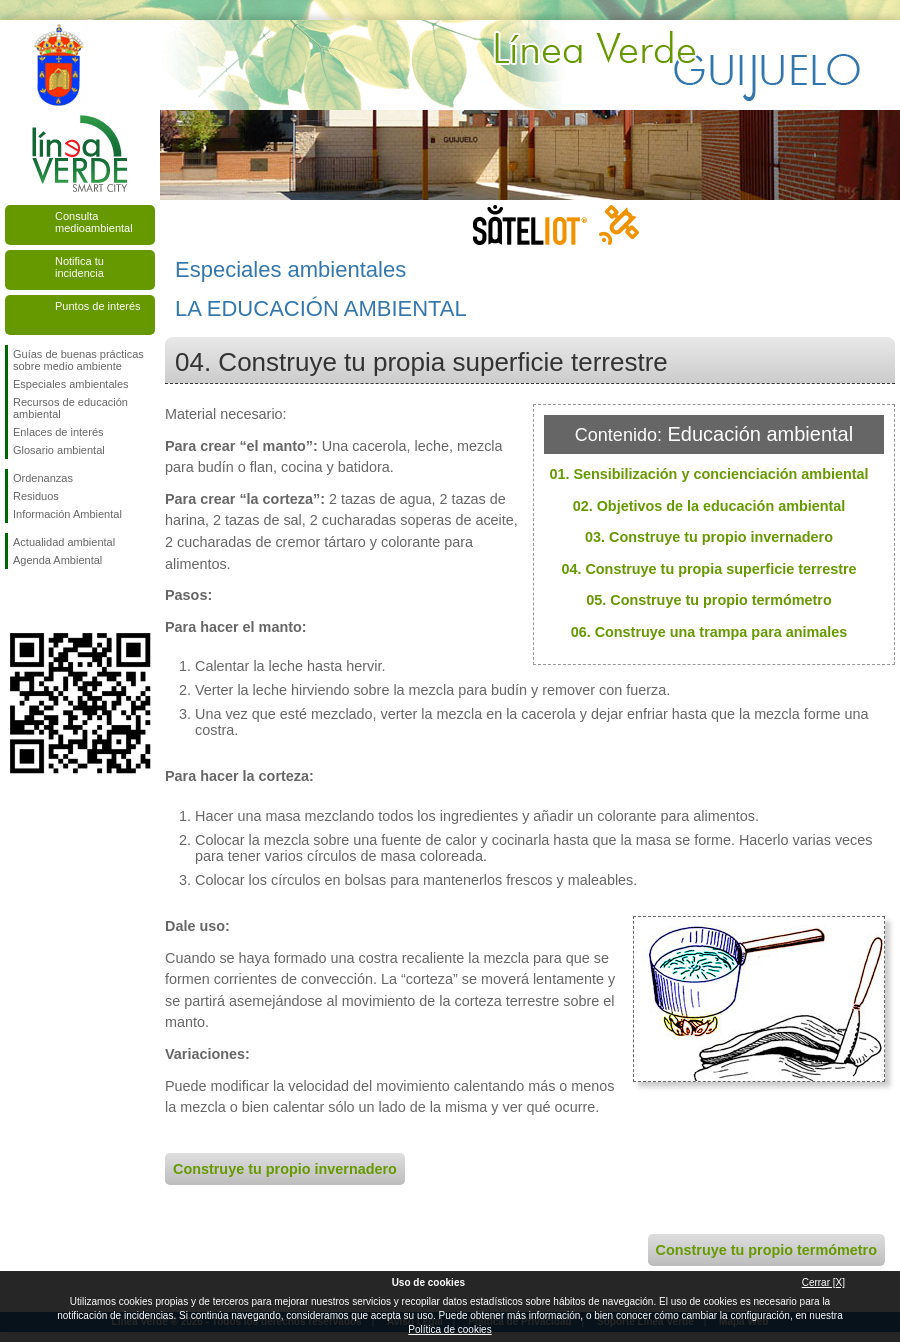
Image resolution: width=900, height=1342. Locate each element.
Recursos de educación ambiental (70, 408)
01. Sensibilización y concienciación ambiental (708, 474)
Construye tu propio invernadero (285, 1169)
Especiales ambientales (71, 384)
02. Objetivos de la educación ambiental (709, 506)
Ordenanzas (43, 478)
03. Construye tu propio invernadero (709, 537)
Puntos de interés (98, 306)
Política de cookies (449, 1329)
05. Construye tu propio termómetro (708, 600)
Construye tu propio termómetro (766, 1250)
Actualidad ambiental (64, 542)
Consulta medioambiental (94, 222)
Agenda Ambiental (57, 560)
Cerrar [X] (823, 1282)
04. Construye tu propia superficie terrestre (708, 569)
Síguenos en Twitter (50, 601)
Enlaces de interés (58, 432)
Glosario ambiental (59, 450)
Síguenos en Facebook (17, 601)
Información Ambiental (67, 514)
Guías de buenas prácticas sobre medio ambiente (78, 360)
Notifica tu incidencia (79, 267)
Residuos (36, 496)
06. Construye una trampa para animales (709, 632)
